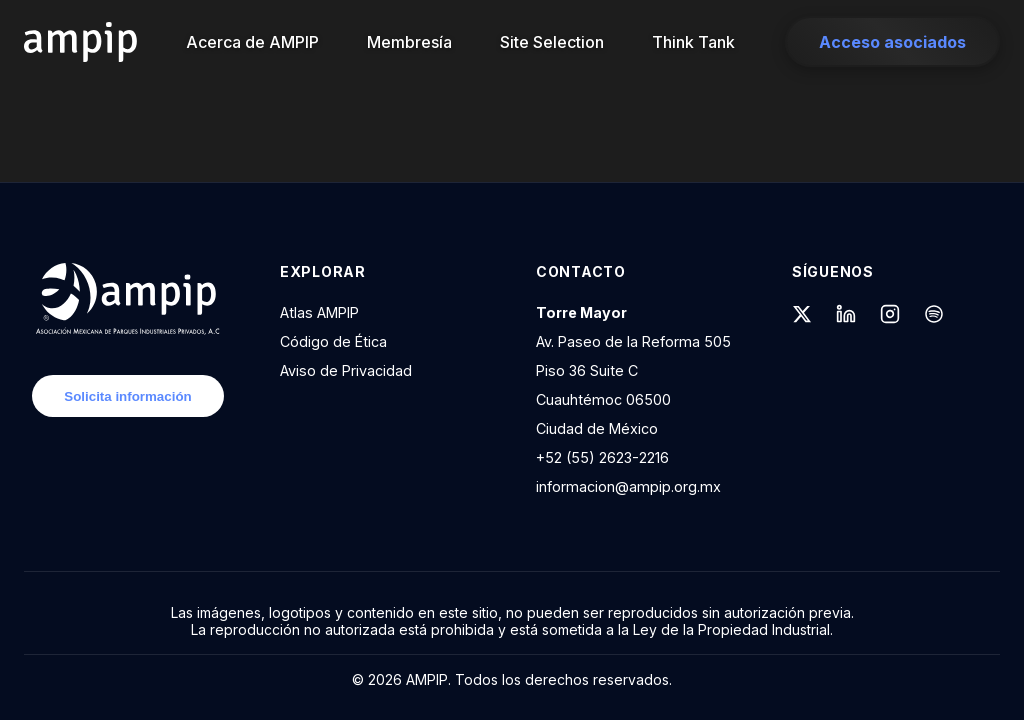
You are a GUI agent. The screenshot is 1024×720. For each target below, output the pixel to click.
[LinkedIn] (846, 316)
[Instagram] (890, 316)
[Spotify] (934, 316)
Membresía (409, 42)
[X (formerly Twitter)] (802, 316)
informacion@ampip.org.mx (628, 486)
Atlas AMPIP (319, 312)
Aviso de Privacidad (346, 370)
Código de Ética (333, 341)
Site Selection (552, 42)
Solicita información (127, 396)
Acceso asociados (892, 42)
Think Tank (693, 42)
